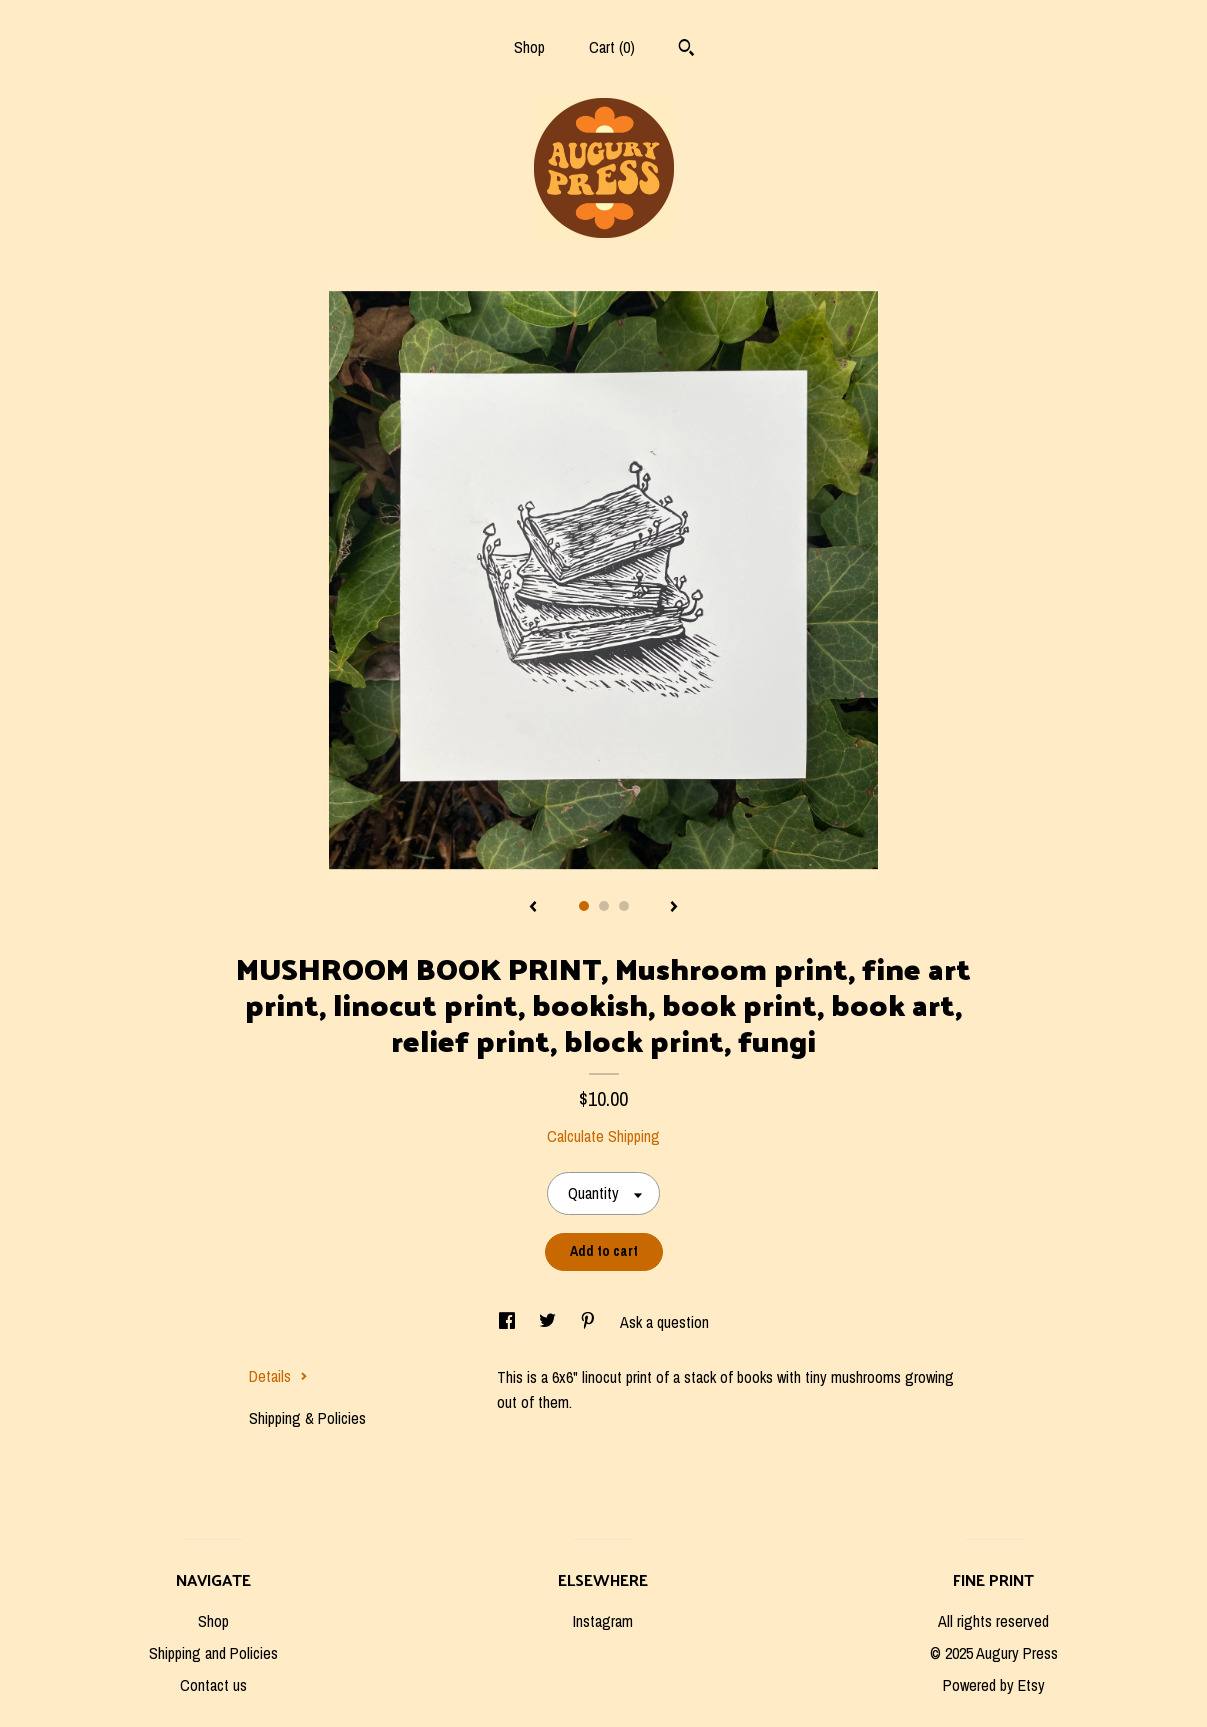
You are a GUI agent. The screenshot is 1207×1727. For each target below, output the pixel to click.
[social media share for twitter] (549, 1322)
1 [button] (584, 906)
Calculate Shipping (603, 1136)
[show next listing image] (674, 908)
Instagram (603, 1621)
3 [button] (624, 906)
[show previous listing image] (533, 908)
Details (278, 1376)
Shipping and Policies (213, 1653)
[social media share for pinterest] (590, 1322)
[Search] (686, 50)
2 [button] (604, 906)
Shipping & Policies (307, 1418)
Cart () (612, 47)
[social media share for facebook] (509, 1322)
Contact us (213, 1685)
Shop (529, 47)
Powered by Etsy (994, 1685)
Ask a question (664, 1322)
